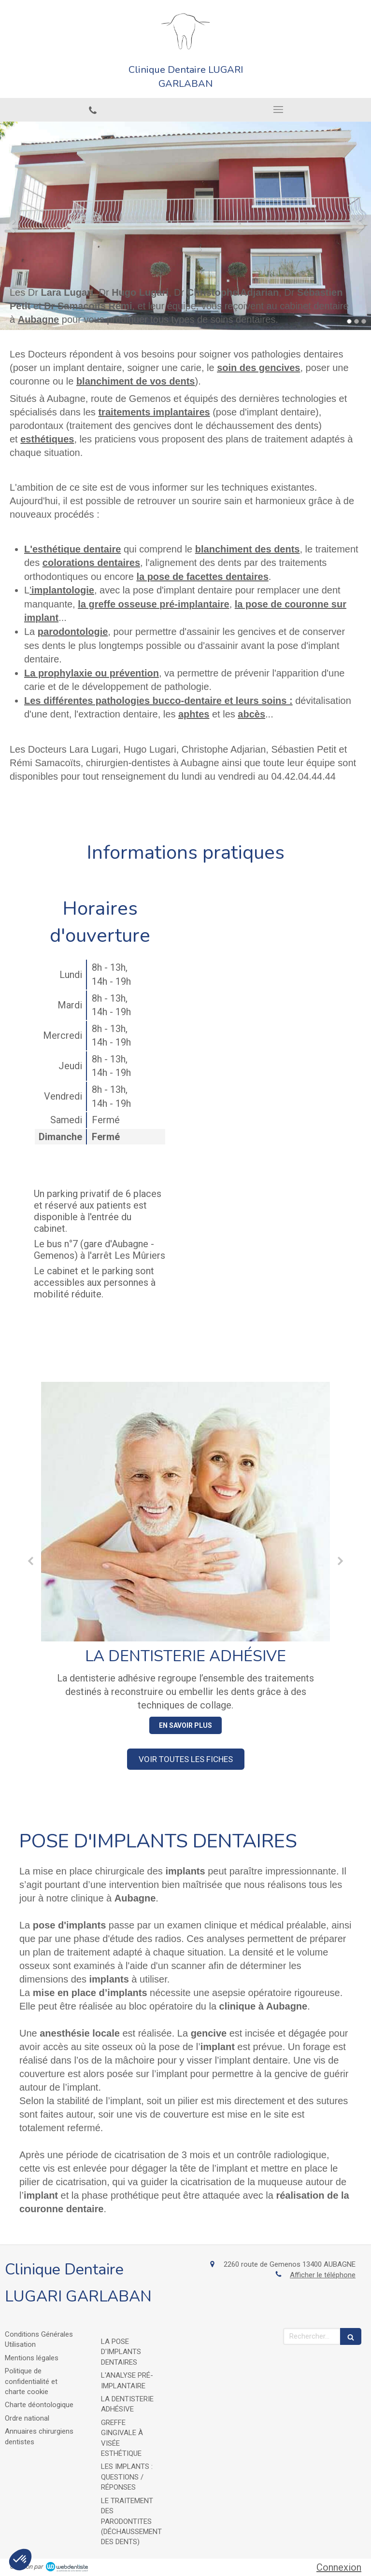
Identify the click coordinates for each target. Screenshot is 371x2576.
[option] (185, 226)
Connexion (338, 2567)
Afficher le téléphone (323, 2275)
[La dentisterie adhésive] (185, 1511)
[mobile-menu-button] (278, 109)
